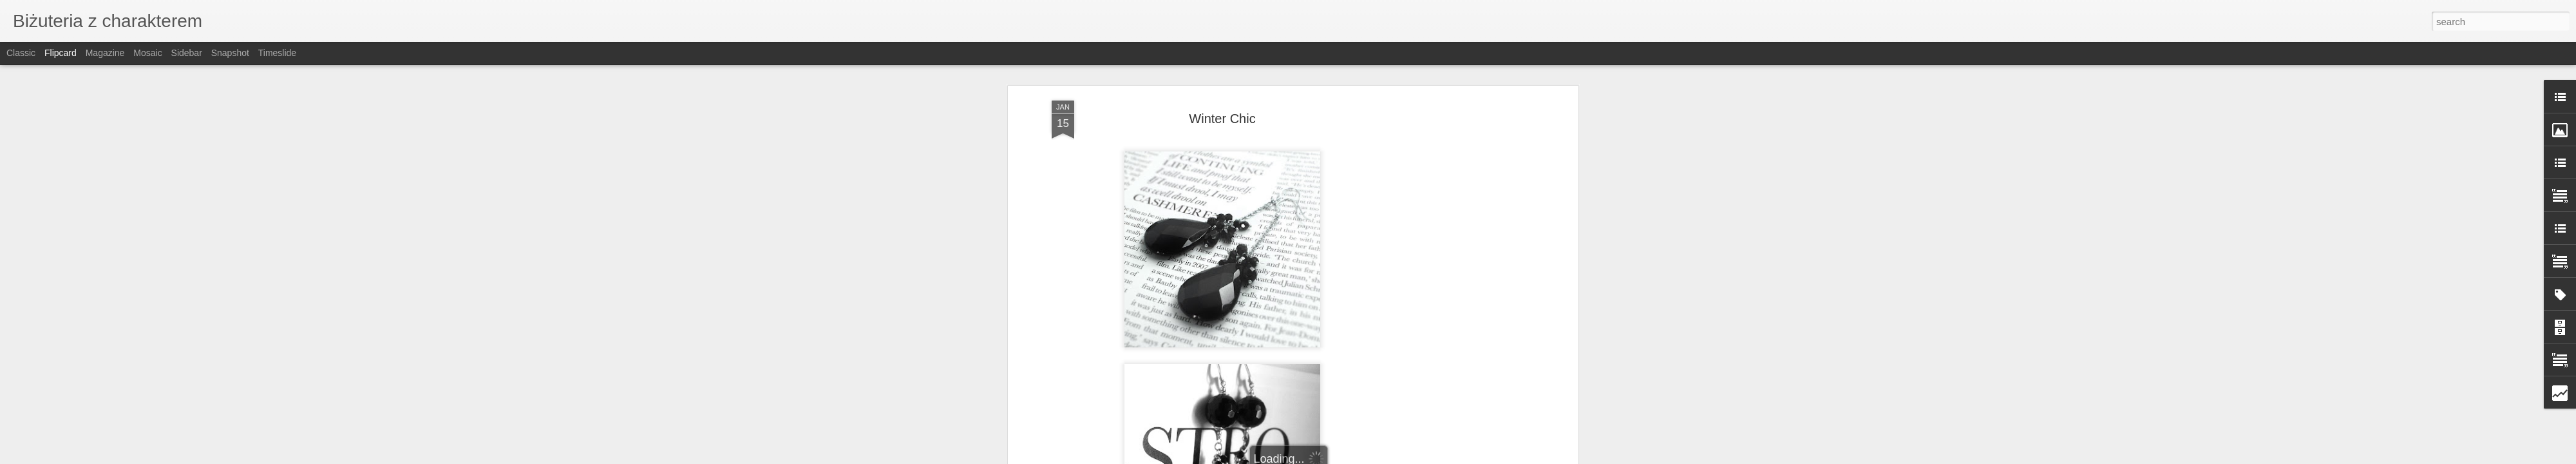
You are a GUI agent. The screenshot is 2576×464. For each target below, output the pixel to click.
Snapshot (230, 53)
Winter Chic (1222, 113)
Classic (20, 53)
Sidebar (186, 53)
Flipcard (60, 53)
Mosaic (147, 53)
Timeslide (277, 53)
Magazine (105, 53)
